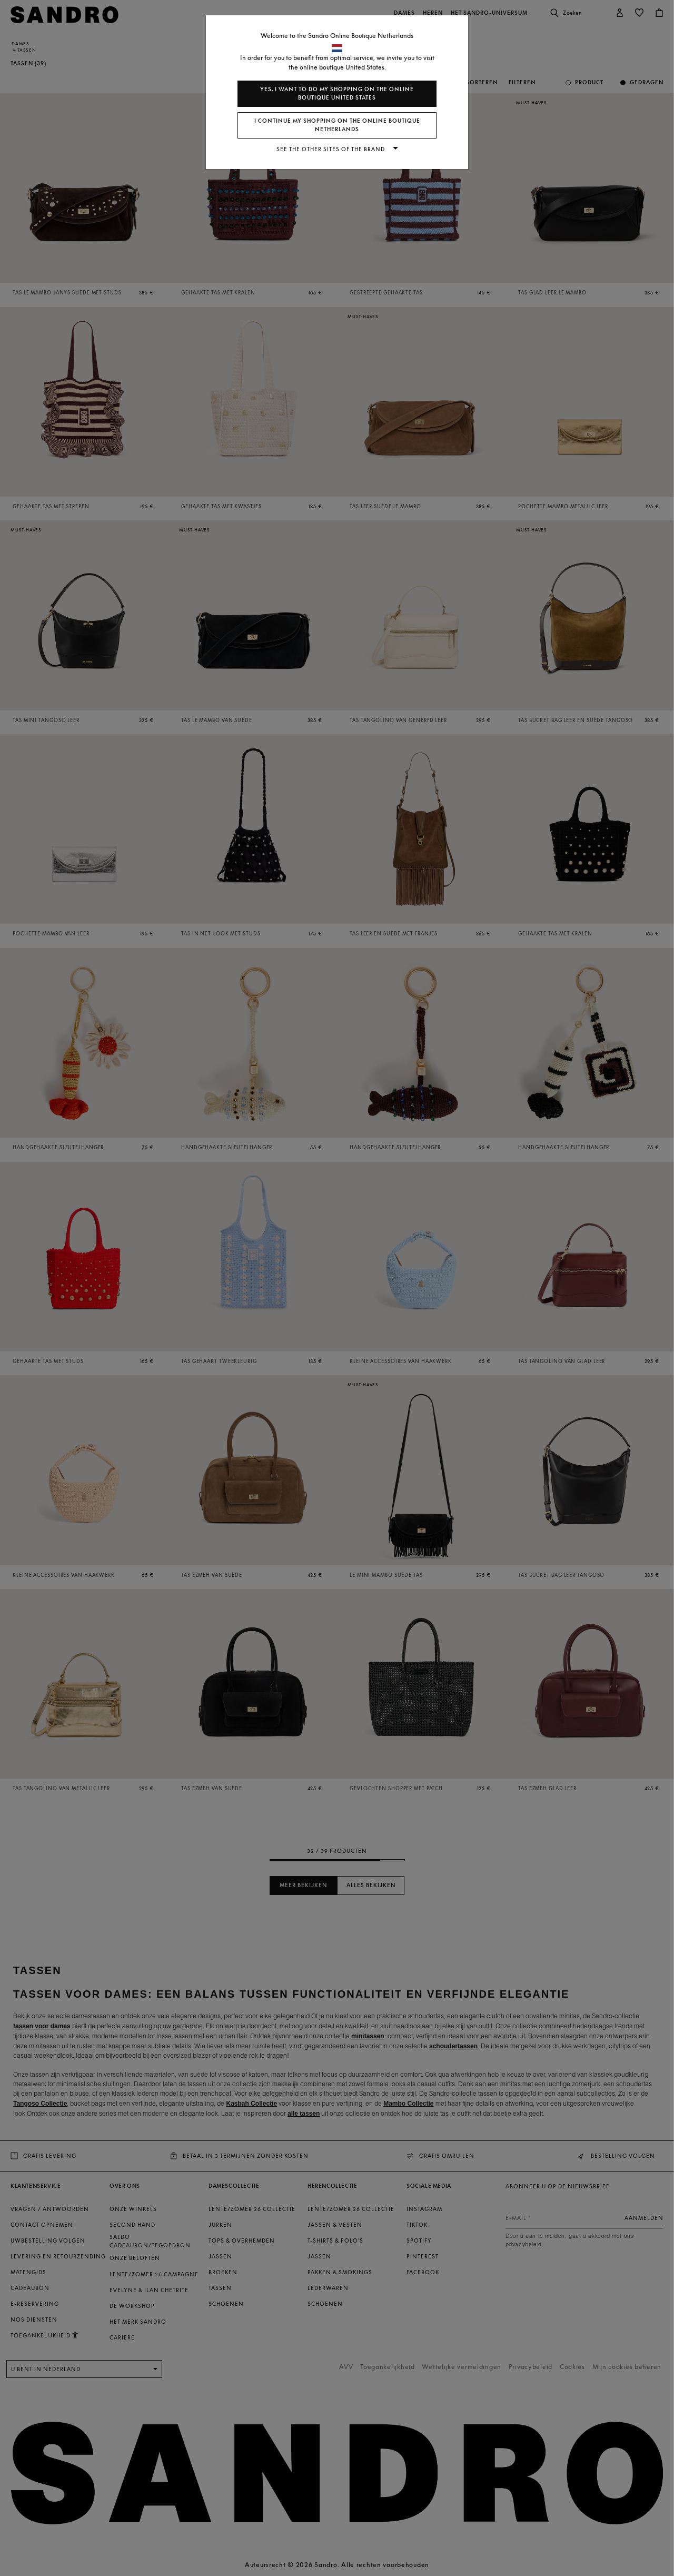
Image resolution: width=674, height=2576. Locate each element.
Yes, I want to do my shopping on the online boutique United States (337, 93)
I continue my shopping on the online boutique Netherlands (337, 125)
